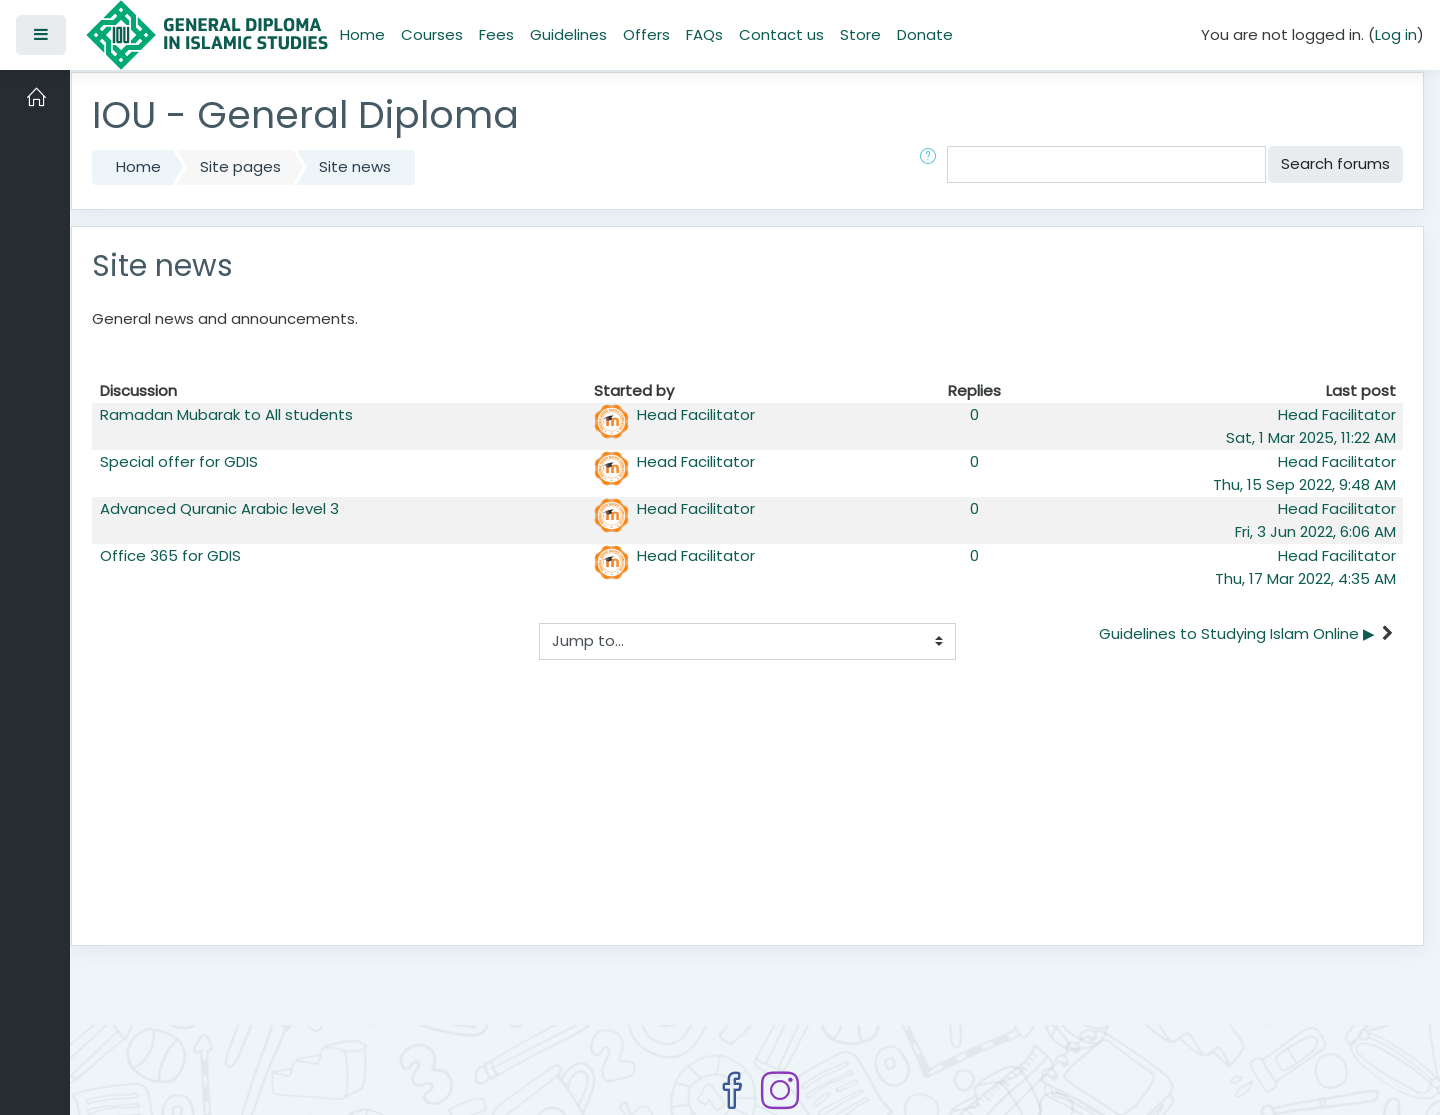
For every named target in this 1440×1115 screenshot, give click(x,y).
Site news (355, 166)
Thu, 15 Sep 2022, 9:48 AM (1304, 484)
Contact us (781, 34)
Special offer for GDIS (179, 461)
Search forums (1335, 163)
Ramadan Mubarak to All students (226, 414)
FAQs (704, 34)
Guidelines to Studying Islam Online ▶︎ (1237, 633)
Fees (496, 34)
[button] (932, 164)
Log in (1396, 34)
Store (860, 34)
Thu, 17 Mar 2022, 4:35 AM (1305, 578)
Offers (646, 34)
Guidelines (568, 34)
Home (362, 34)
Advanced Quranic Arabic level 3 (219, 508)
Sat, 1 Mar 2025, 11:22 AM (1311, 437)
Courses (432, 34)
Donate (925, 34)
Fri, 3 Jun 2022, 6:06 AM (1315, 531)
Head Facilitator (696, 414)
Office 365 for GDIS (170, 555)
